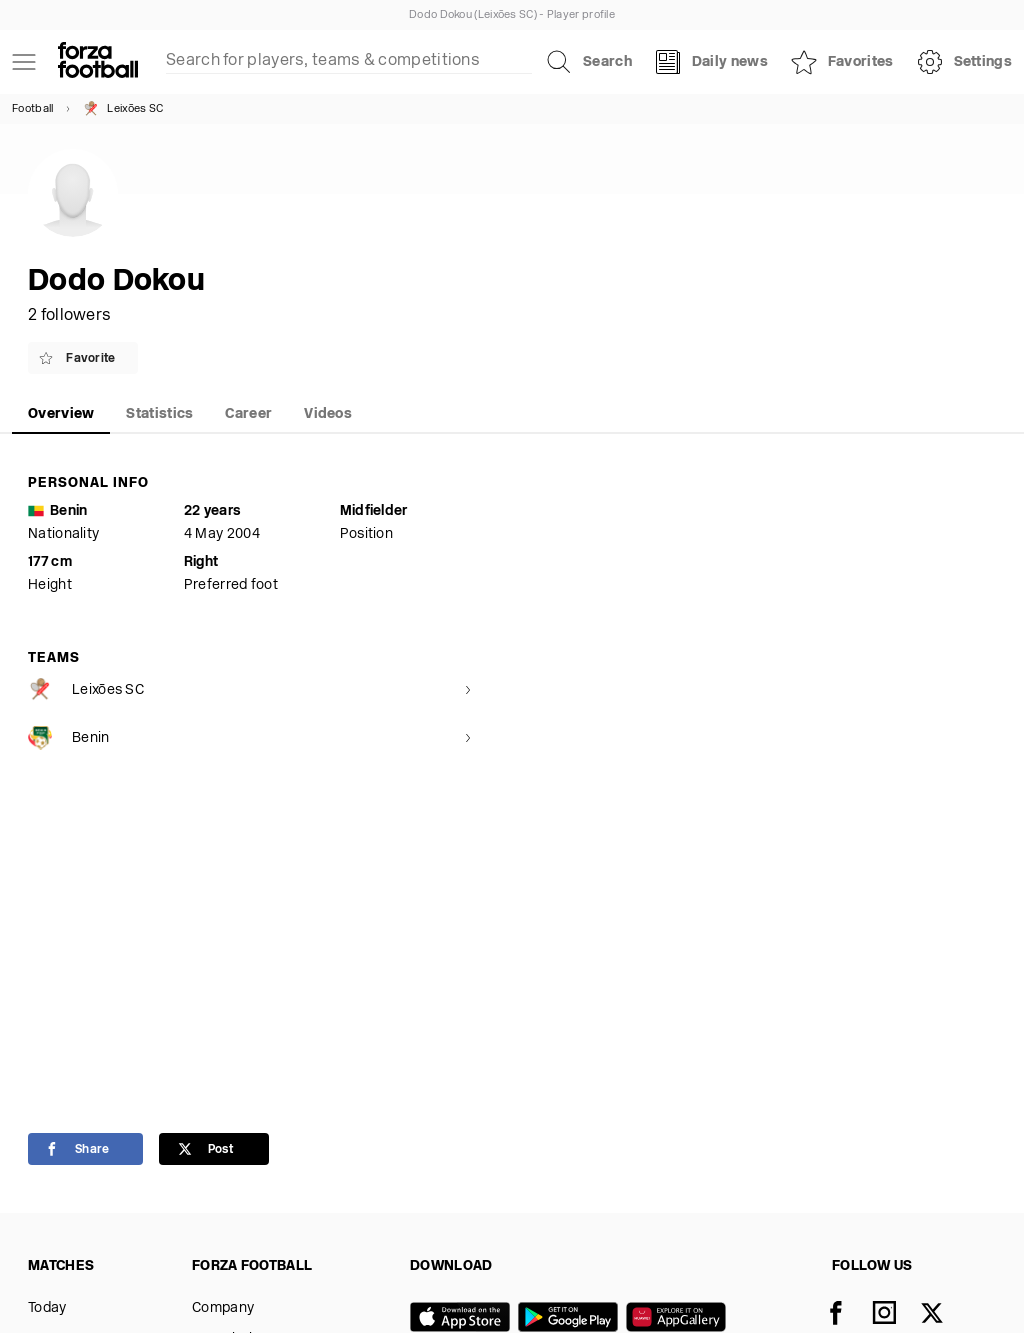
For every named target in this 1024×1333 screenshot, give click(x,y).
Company (223, 1308)
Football (32, 109)
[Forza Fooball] (98, 62)
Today (47, 1308)
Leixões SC (123, 109)
